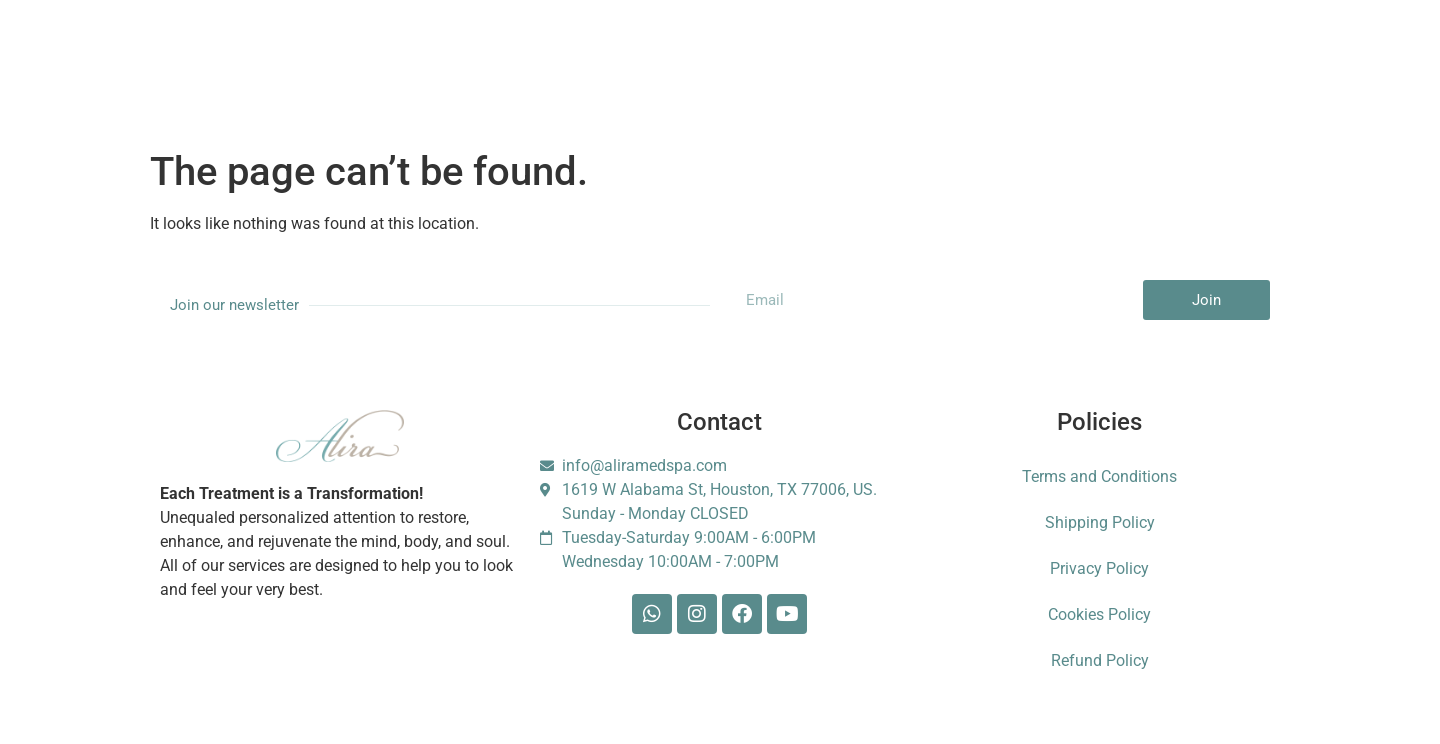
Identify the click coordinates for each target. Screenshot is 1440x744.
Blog (823, 56)
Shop (750, 56)
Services (281, 56)
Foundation (1003, 56)
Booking (571, 56)
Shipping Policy (1100, 522)
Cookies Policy (1099, 614)
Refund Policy (1100, 660)
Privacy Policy (1099, 568)
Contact (904, 56)
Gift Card (665, 56)
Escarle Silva (1122, 57)
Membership (466, 56)
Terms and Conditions (1099, 476)
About (368, 56)
